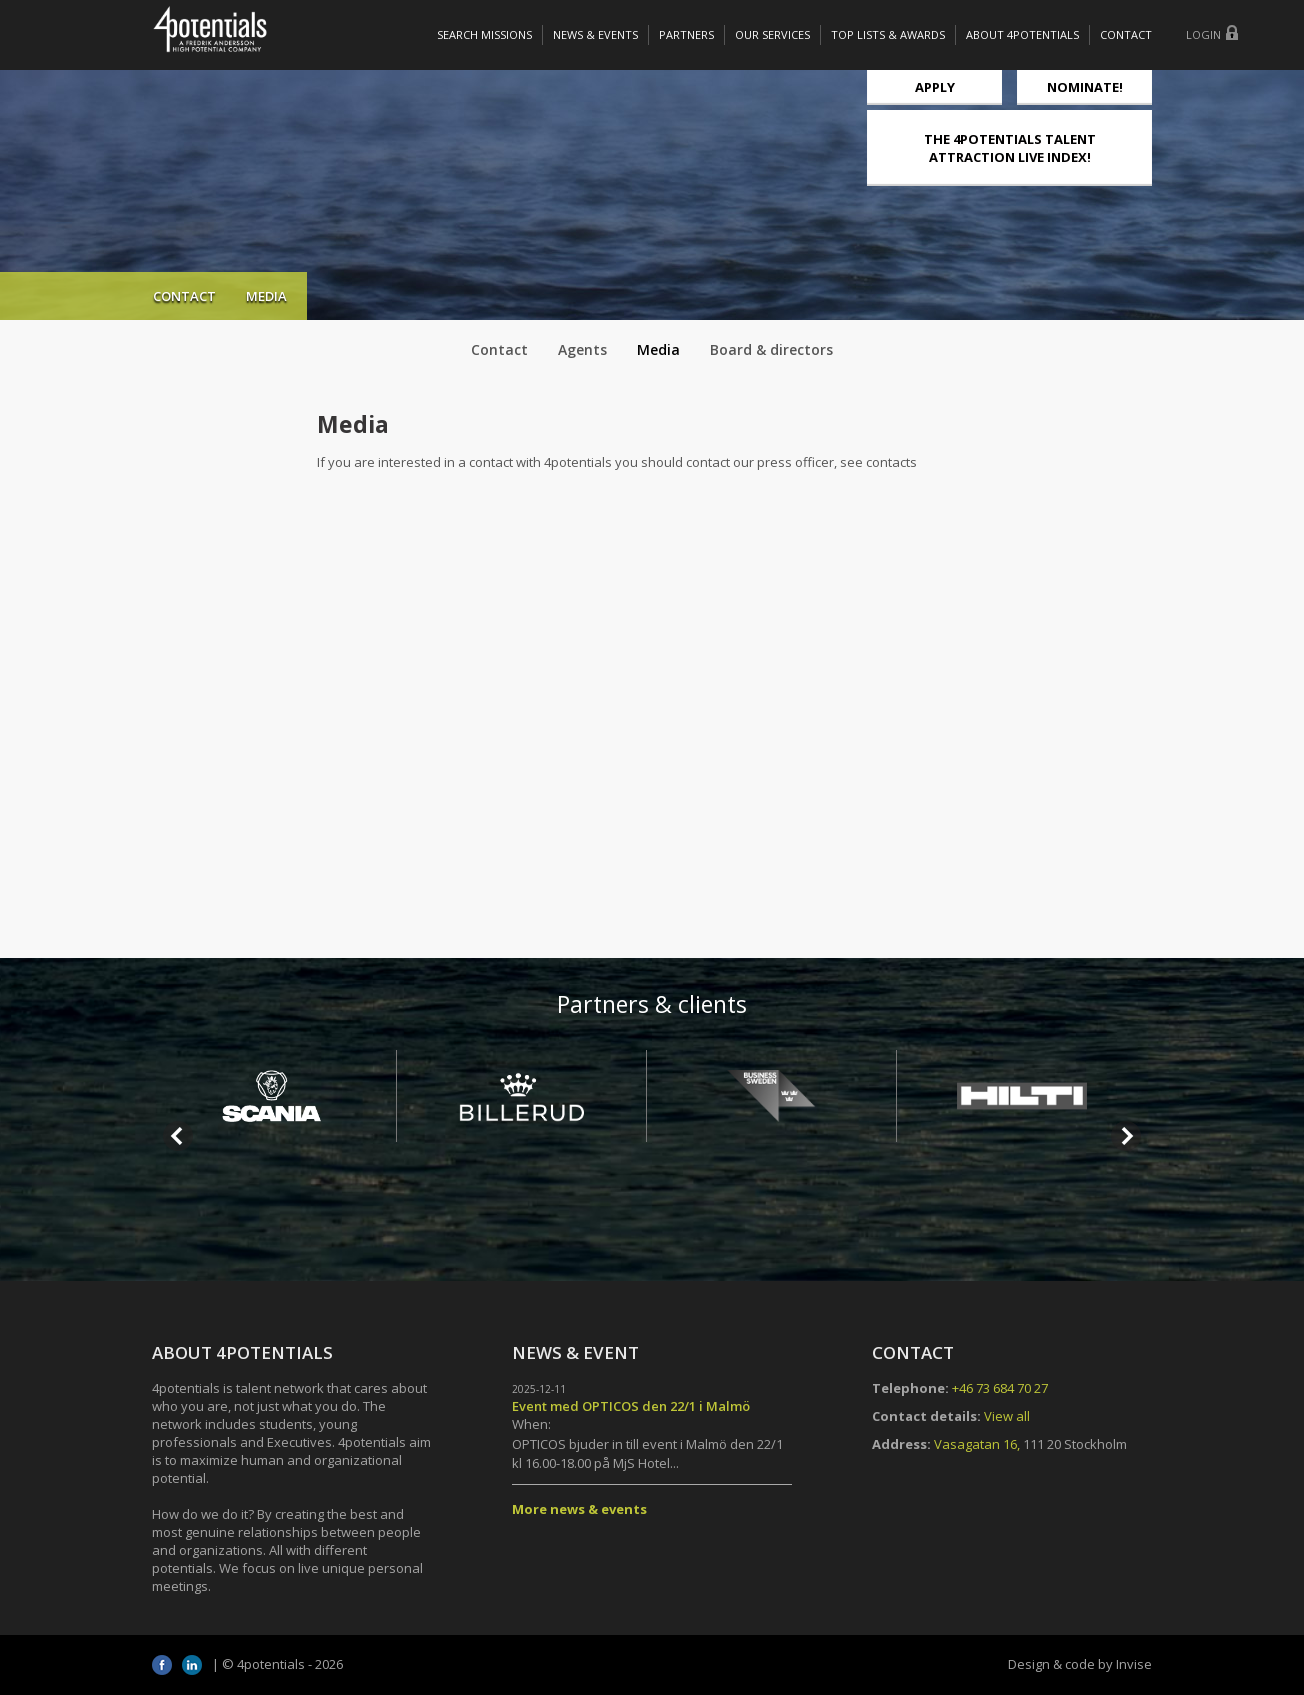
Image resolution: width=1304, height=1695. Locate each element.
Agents (582, 349)
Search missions (484, 34)
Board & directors (771, 349)
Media (658, 349)
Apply (935, 87)
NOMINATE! (1085, 87)
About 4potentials (1022, 34)
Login (1203, 34)
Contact (1126, 34)
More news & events (579, 1509)
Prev (178, 1136)
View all (1007, 1416)
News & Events (595, 34)
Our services (772, 34)
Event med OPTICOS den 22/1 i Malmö (631, 1406)
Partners (686, 34)
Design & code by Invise (1080, 1664)
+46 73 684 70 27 (1000, 1388)
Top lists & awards (888, 34)
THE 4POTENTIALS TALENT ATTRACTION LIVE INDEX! (1010, 148)
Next (1126, 1136)
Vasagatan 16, (977, 1444)
